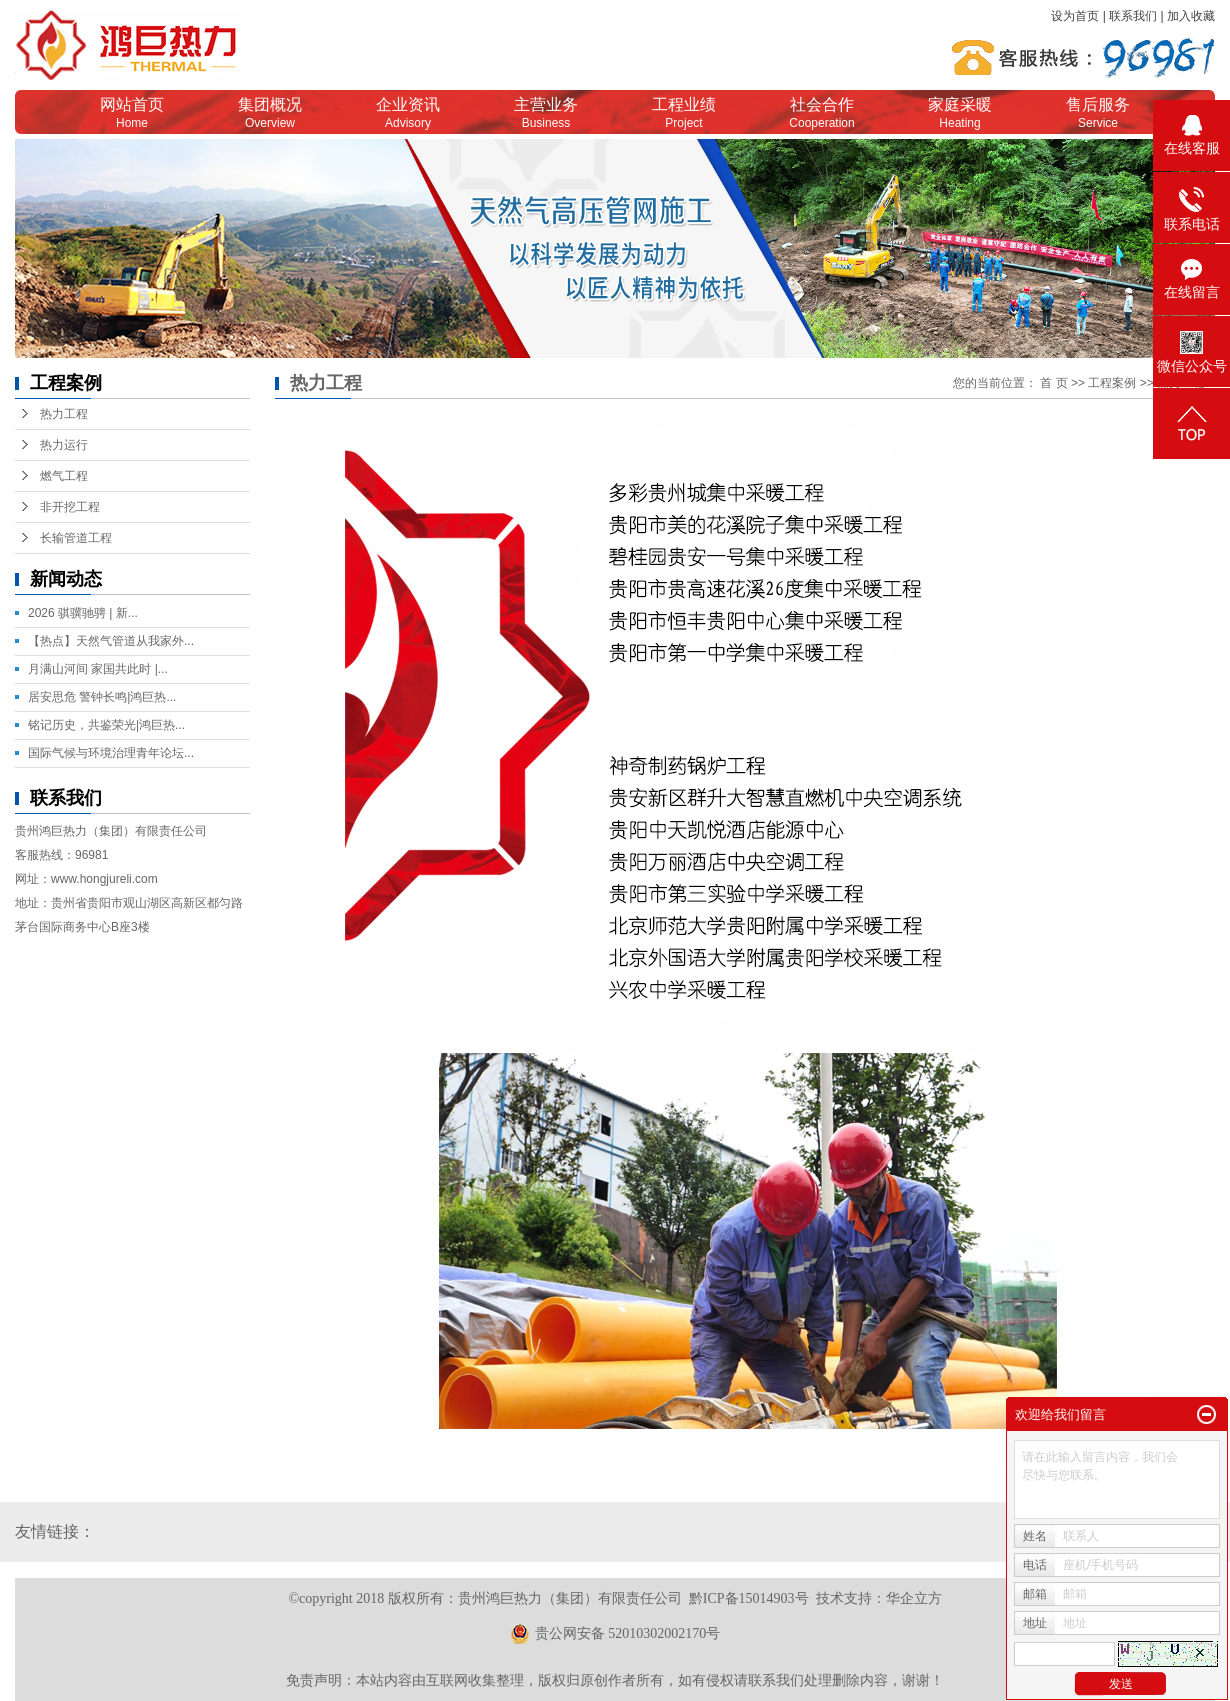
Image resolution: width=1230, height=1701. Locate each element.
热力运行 (64, 445)
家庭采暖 (960, 113)
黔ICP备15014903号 (749, 1598)
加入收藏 (1191, 16)
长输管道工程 (76, 538)
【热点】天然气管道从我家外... (111, 641)
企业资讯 (408, 113)
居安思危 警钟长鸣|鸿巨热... (102, 697)
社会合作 (822, 113)
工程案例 (1112, 383)
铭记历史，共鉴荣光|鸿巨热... (106, 725)
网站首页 (132, 113)
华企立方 (914, 1598)
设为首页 (1075, 16)
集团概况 (270, 113)
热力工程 (64, 414)
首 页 (1053, 383)
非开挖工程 (70, 507)
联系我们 (1133, 16)
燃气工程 (64, 476)
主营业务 (546, 113)
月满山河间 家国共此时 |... (98, 669)
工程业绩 (684, 113)
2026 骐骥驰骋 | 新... (83, 613)
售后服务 (1098, 113)
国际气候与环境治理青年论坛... (111, 753)
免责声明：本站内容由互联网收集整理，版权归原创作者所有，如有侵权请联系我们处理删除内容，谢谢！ (615, 1680)
